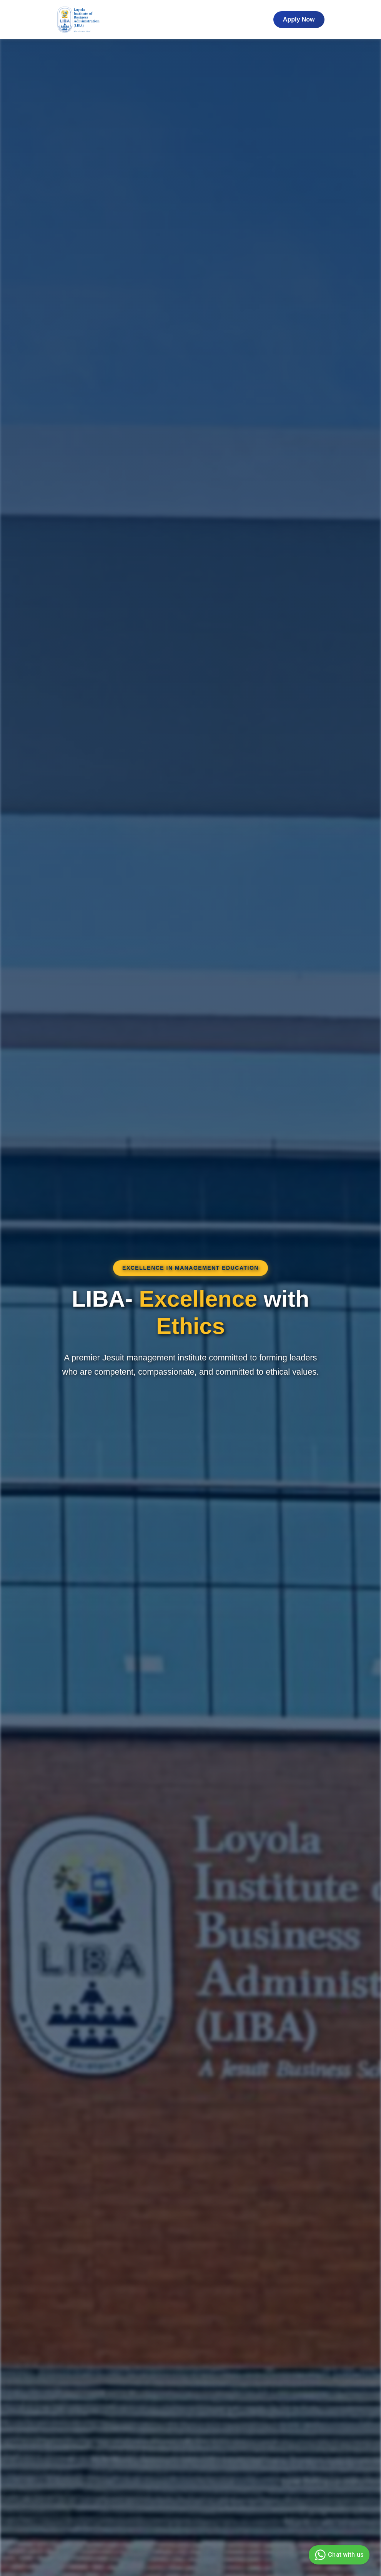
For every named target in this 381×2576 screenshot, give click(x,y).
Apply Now (299, 19)
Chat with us (338, 2555)
